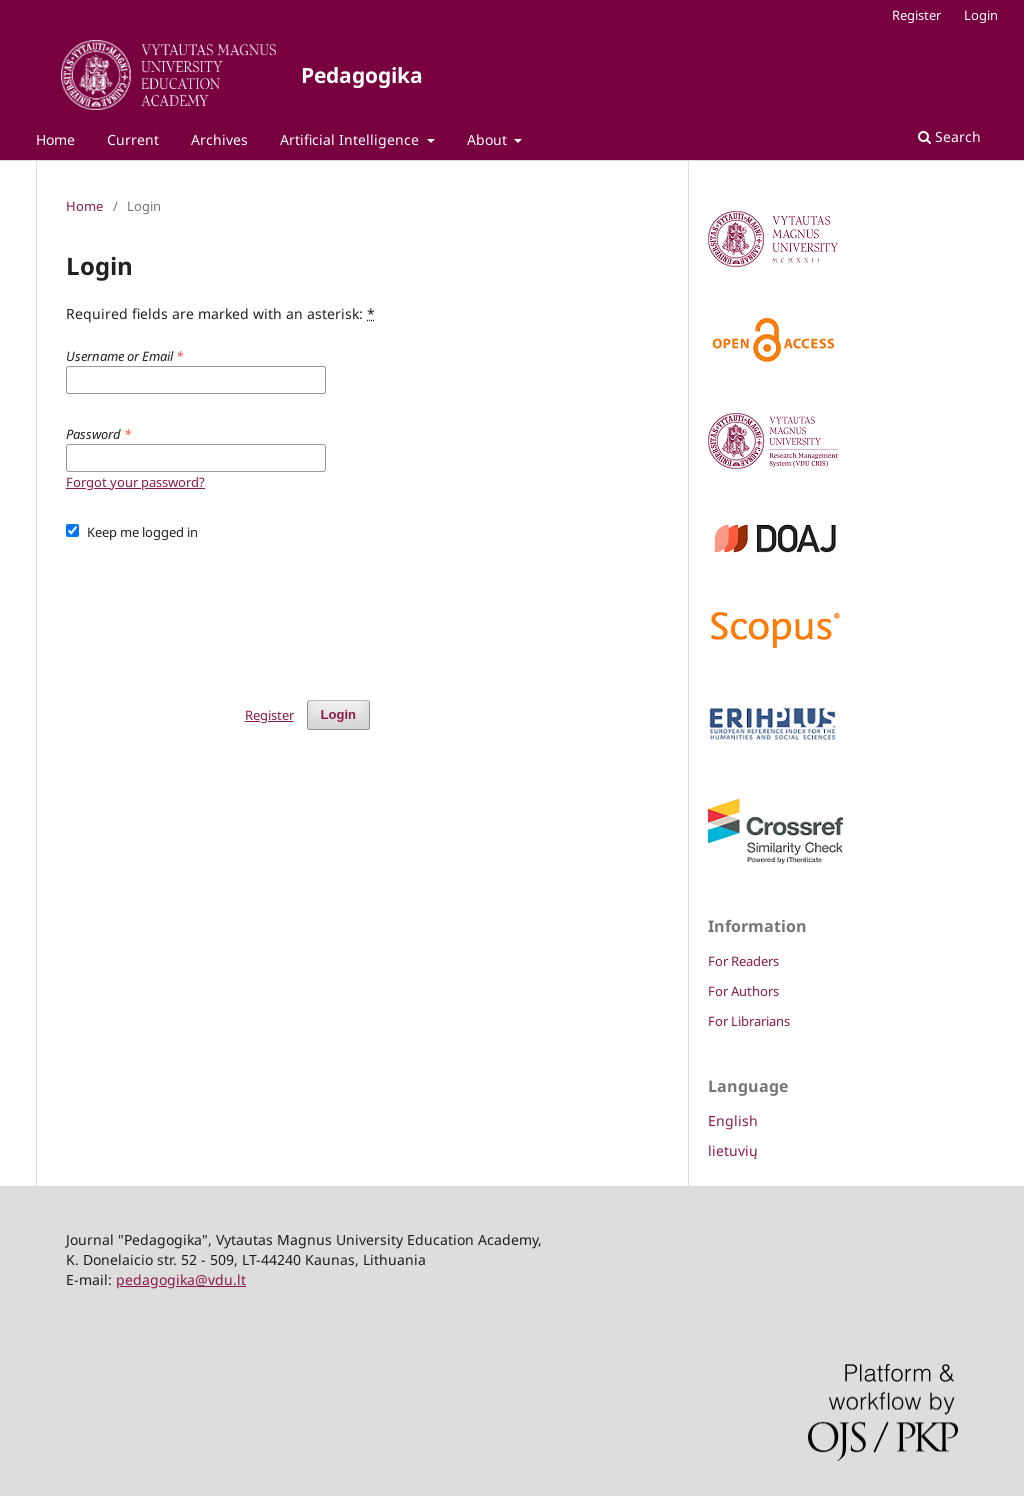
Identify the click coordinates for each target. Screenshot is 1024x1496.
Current (133, 139)
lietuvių (733, 1150)
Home (55, 139)
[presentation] (218, 611)
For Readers (743, 961)
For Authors (743, 991)
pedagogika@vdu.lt (181, 1279)
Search (949, 136)
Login (981, 15)
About (489, 139)
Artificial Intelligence (351, 139)
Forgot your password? (135, 482)
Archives (219, 139)
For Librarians (749, 1021)
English (733, 1120)
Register (916, 15)
